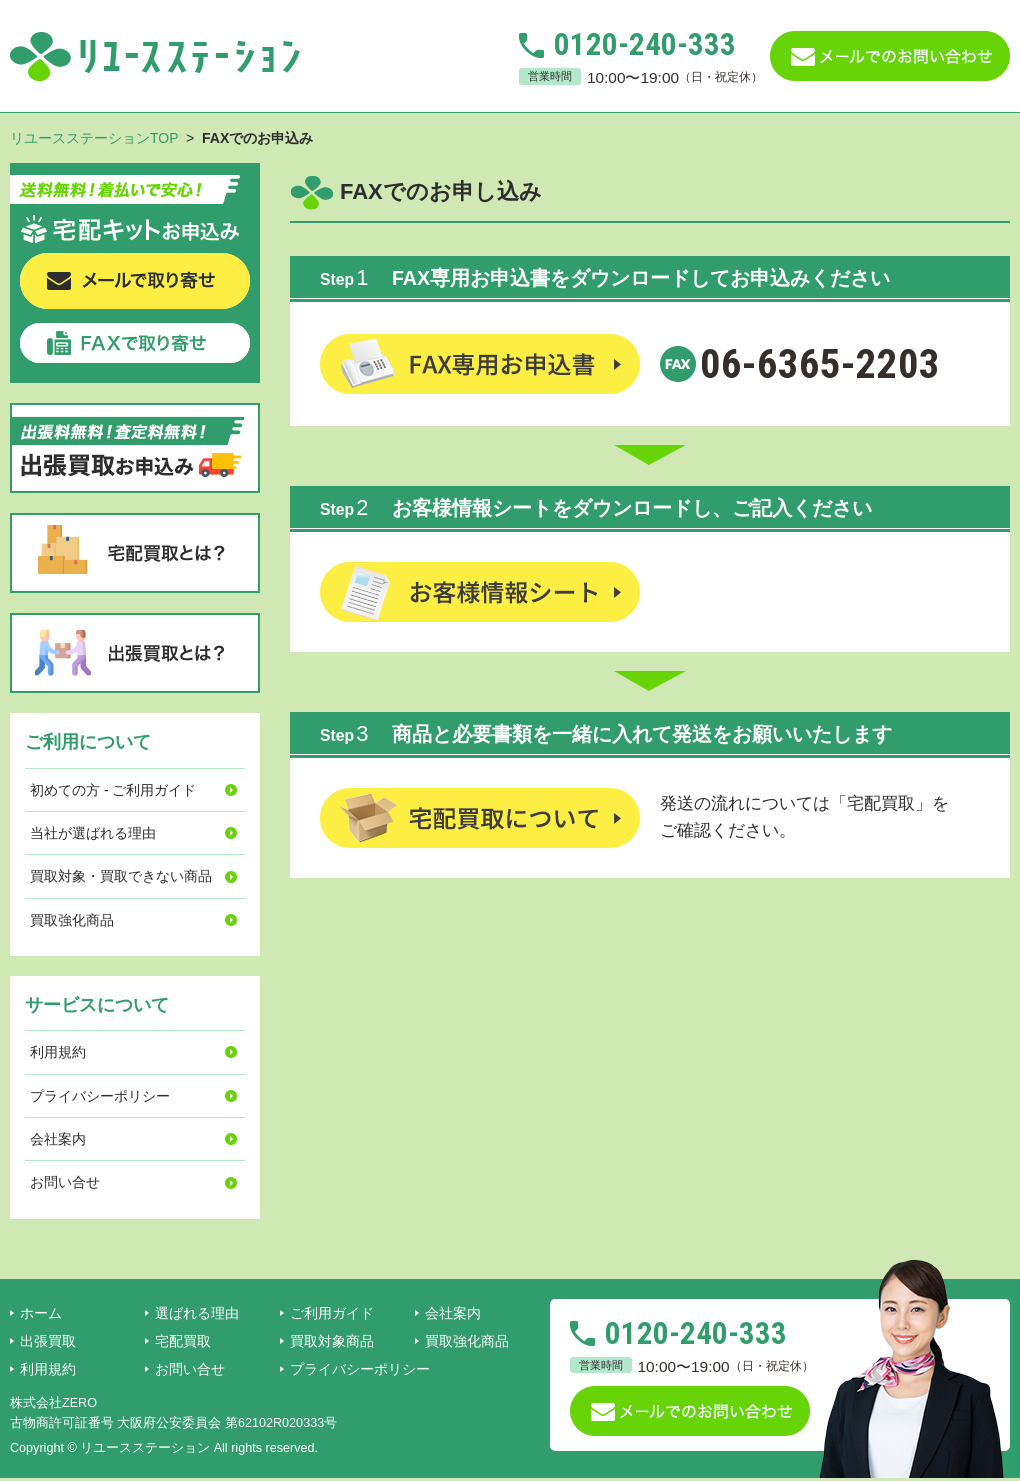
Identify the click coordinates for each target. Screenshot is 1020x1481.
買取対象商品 (332, 1341)
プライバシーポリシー (100, 1096)
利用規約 (58, 1052)
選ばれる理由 (197, 1313)
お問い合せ (65, 1182)
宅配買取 (183, 1341)
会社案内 (58, 1139)
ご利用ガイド (332, 1313)
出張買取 (48, 1341)
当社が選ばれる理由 (93, 833)
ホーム (41, 1313)
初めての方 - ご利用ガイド (113, 790)
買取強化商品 (72, 920)
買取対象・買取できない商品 (121, 876)
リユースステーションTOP (94, 138)
